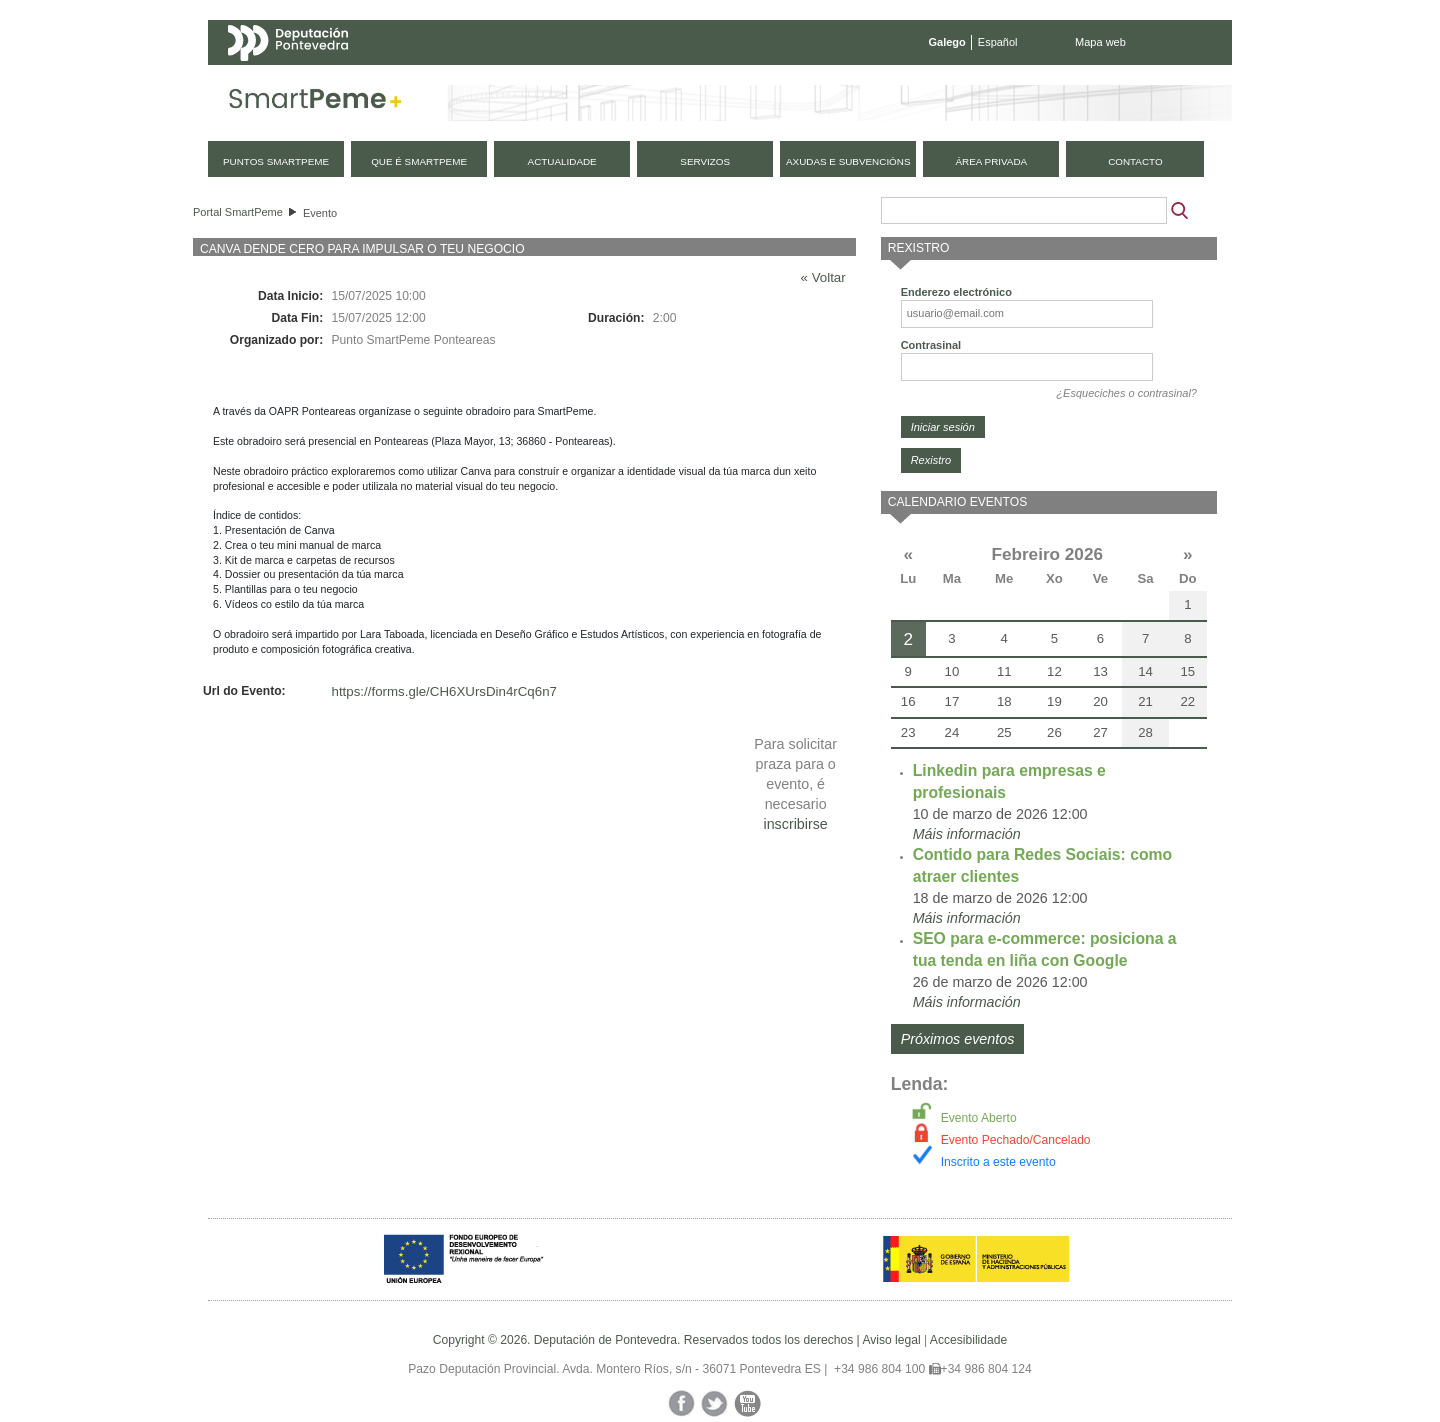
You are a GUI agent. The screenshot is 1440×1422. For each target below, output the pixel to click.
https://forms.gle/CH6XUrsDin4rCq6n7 (444, 691)
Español (998, 42)
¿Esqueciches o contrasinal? (1126, 393)
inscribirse (795, 824)
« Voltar (823, 277)
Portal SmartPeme (238, 212)
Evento (320, 213)
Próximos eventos (958, 1039)
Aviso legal (891, 1340)
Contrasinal (931, 345)
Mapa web (1100, 42)
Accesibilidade (968, 1340)
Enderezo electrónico (956, 292)
